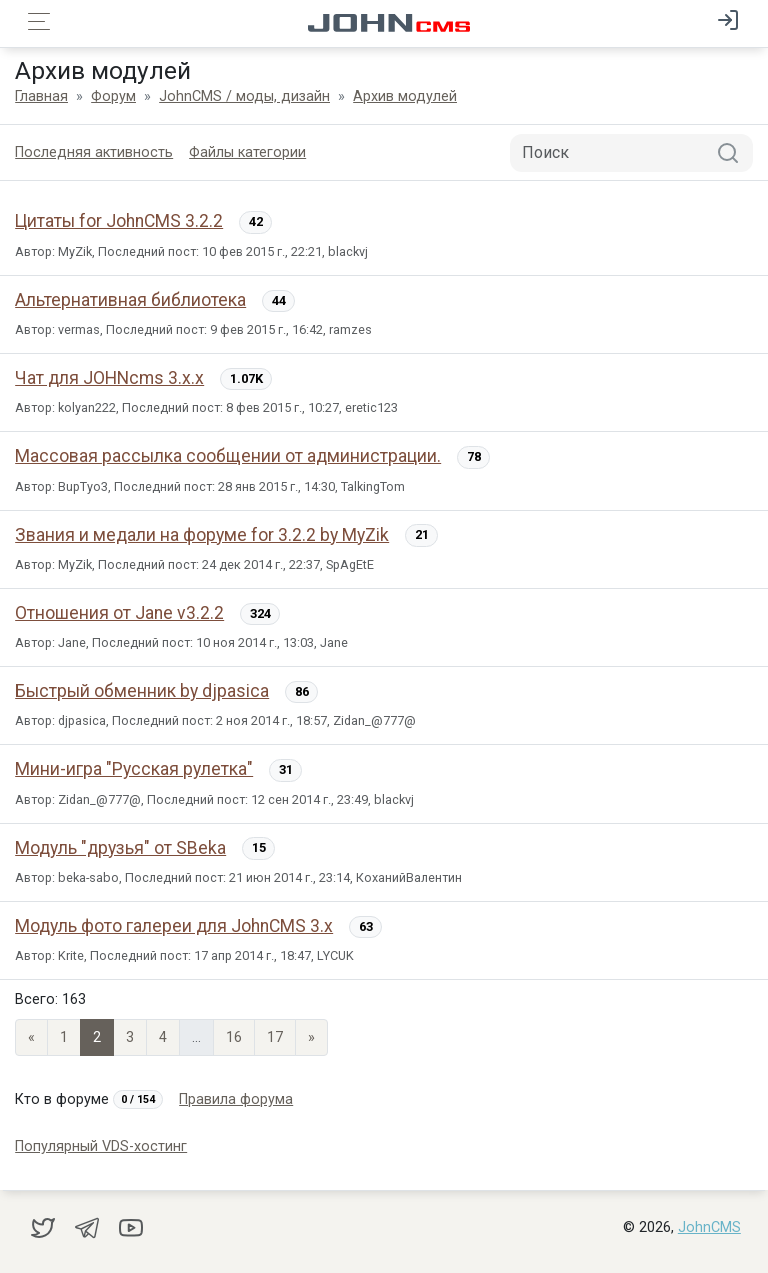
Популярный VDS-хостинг (101, 1146)
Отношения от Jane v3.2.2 (119, 613)
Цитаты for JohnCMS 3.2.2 (119, 221)
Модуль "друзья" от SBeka (120, 848)
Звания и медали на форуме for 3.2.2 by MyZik (202, 535)
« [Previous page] (31, 1037)
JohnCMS (709, 1227)
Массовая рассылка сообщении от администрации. (228, 456)
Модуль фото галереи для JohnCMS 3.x (174, 926)
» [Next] (311, 1037)
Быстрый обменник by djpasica (142, 691)
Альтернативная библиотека (130, 300)
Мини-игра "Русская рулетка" (134, 769)
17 (275, 1037)
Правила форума (236, 1099)
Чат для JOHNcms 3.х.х (109, 378)
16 (234, 1037)
